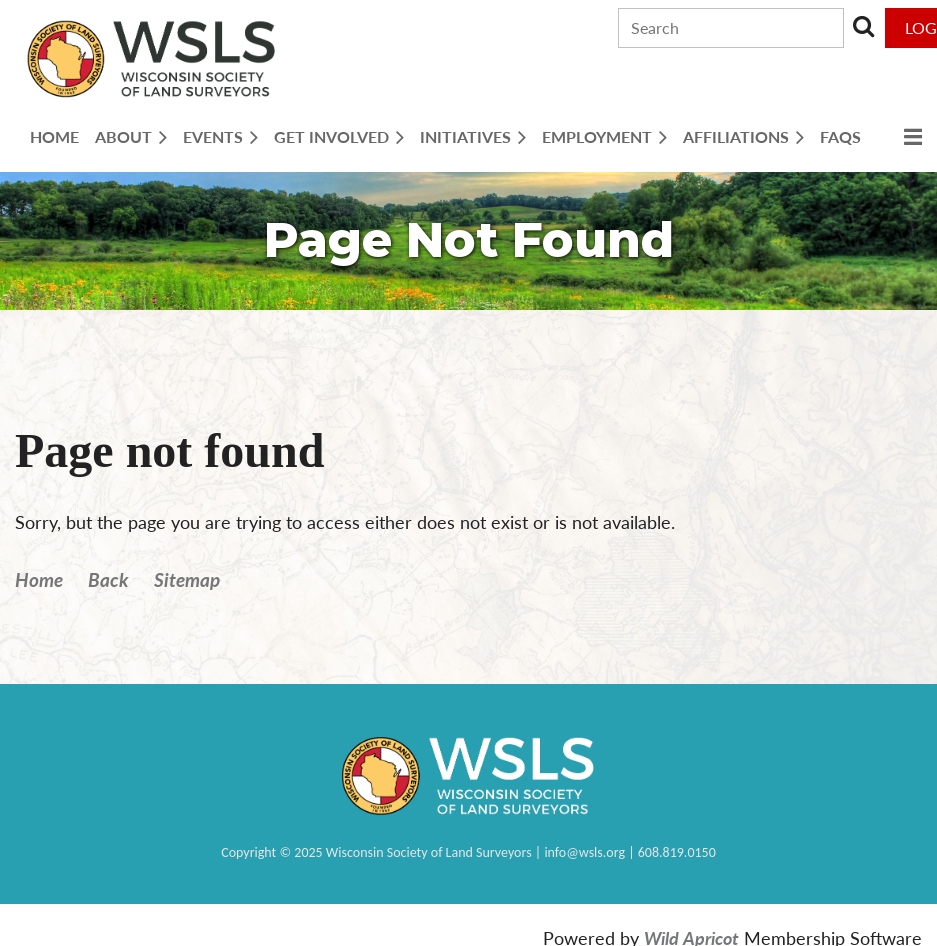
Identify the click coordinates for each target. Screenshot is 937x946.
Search (863, 26)
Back (108, 579)
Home (39, 579)
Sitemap (187, 579)
